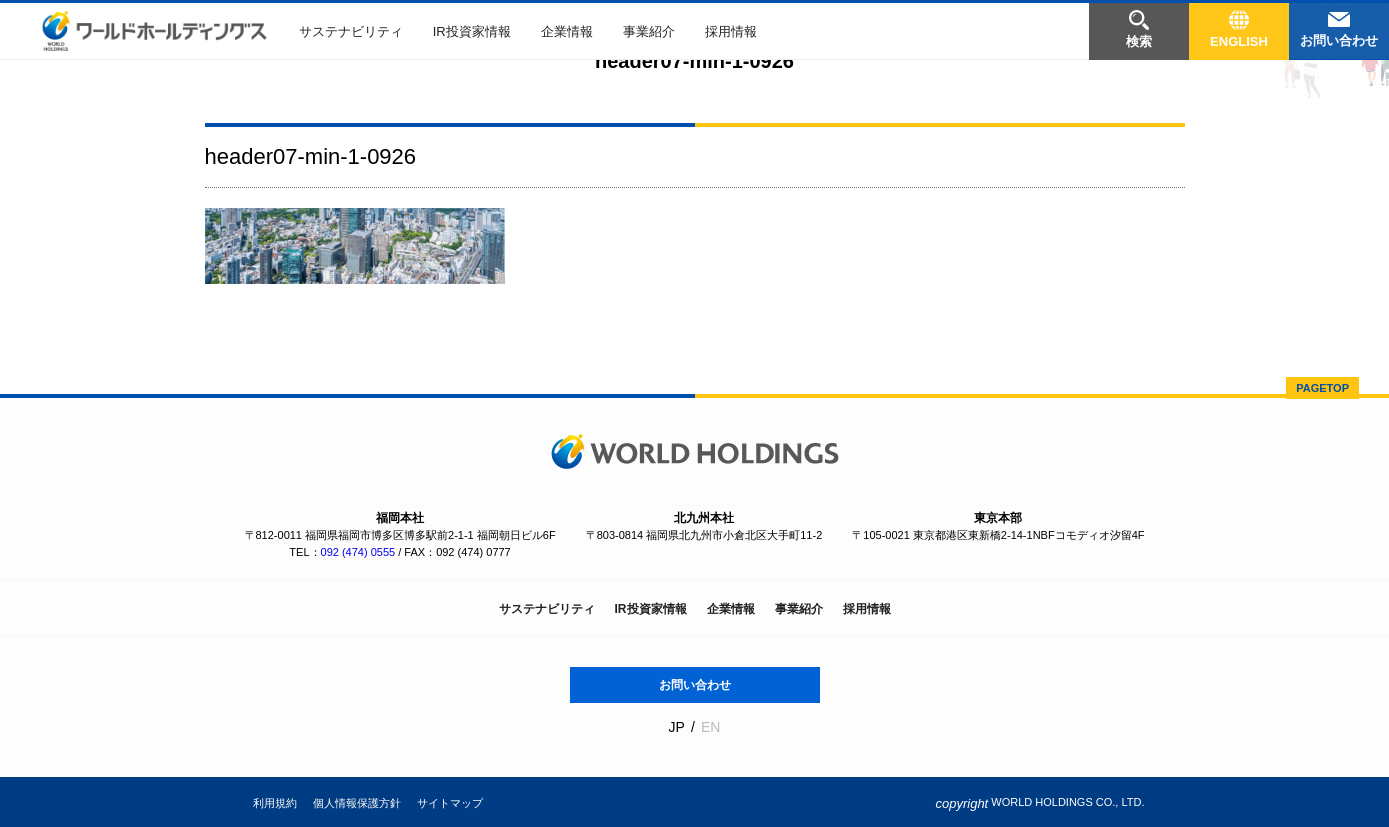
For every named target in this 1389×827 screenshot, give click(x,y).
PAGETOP (1322, 388)
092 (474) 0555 (358, 552)
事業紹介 (649, 31)
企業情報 (567, 31)
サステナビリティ (351, 31)
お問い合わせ (695, 685)
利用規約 (275, 803)
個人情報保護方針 (357, 803)
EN (710, 727)
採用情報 (731, 31)
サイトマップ (450, 803)
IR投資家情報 (472, 31)
